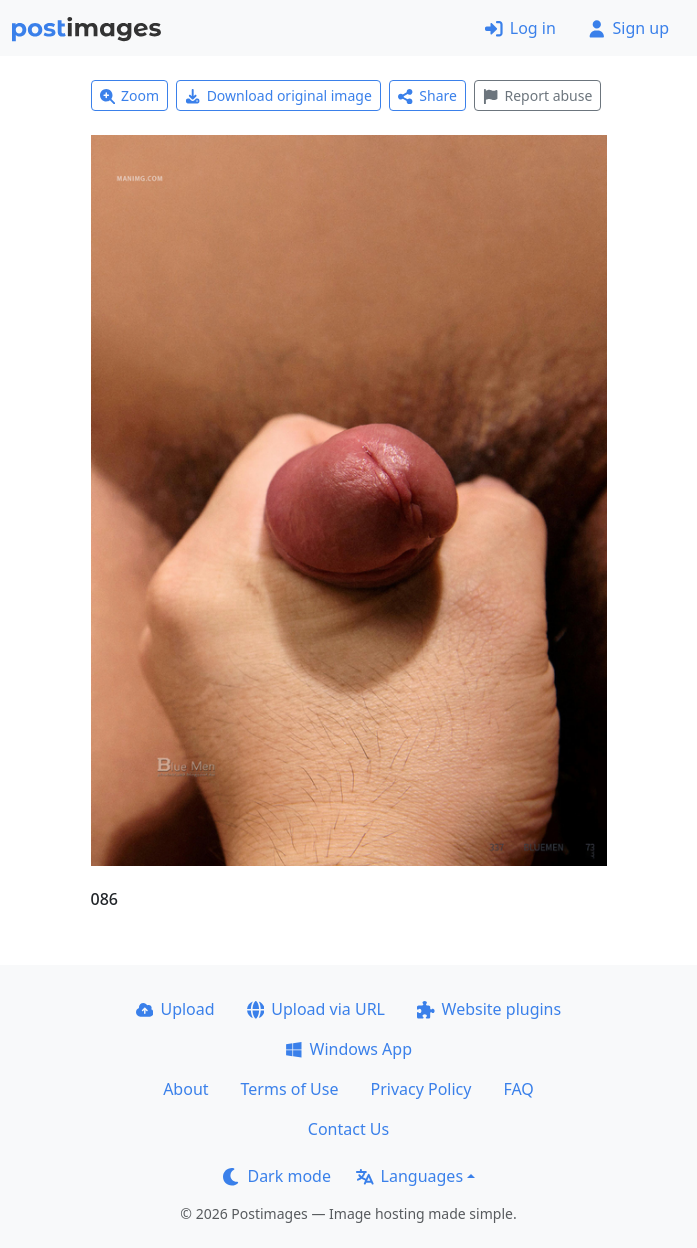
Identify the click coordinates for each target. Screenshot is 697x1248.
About (185, 1089)
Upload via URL (316, 1009)
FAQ (518, 1089)
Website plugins (489, 1009)
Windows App (348, 1049)
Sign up (628, 28)
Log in (520, 28)
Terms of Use (290, 1089)
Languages (409, 1176)
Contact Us (348, 1129)
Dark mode (277, 1176)
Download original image (278, 95)
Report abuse (537, 95)
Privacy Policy (420, 1089)
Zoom (130, 95)
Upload (175, 1009)
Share (427, 95)
